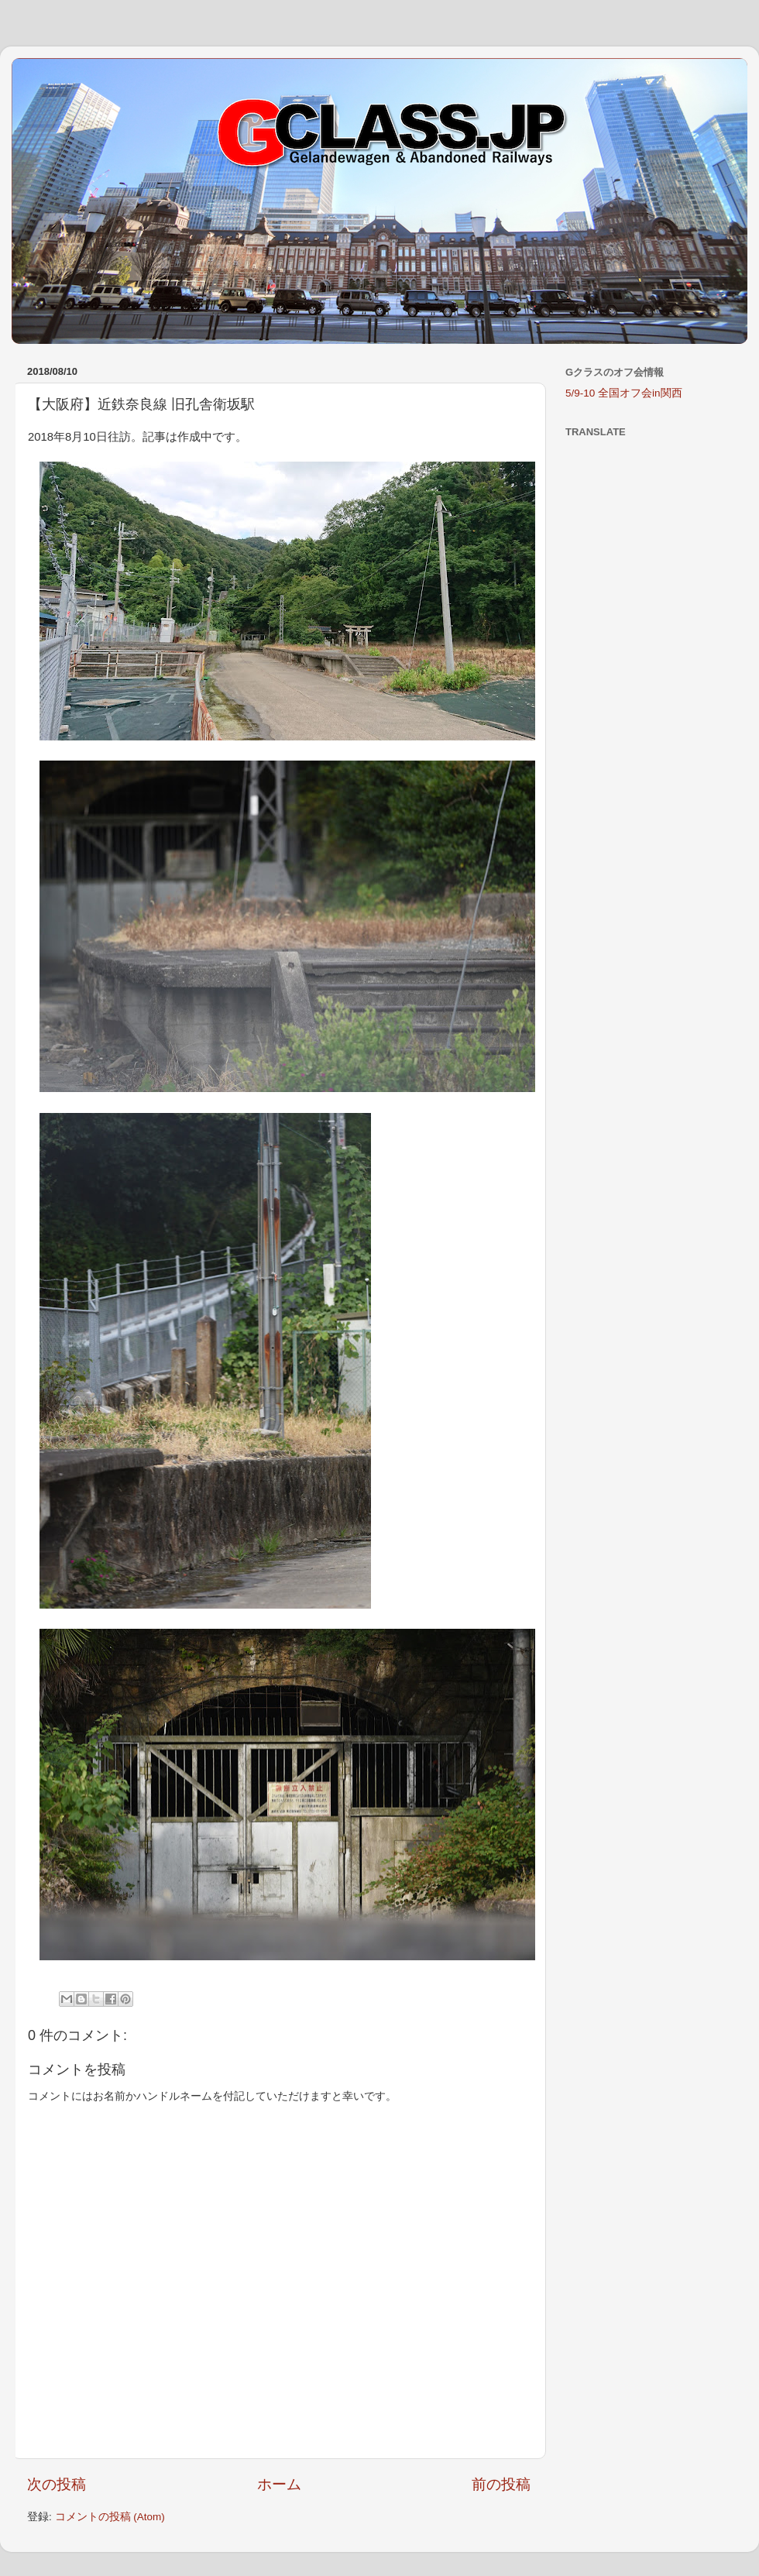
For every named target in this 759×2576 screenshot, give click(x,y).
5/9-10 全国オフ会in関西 (623, 393)
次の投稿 (56, 2484)
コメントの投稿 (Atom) (110, 2517)
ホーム (279, 2484)
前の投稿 (501, 2484)
